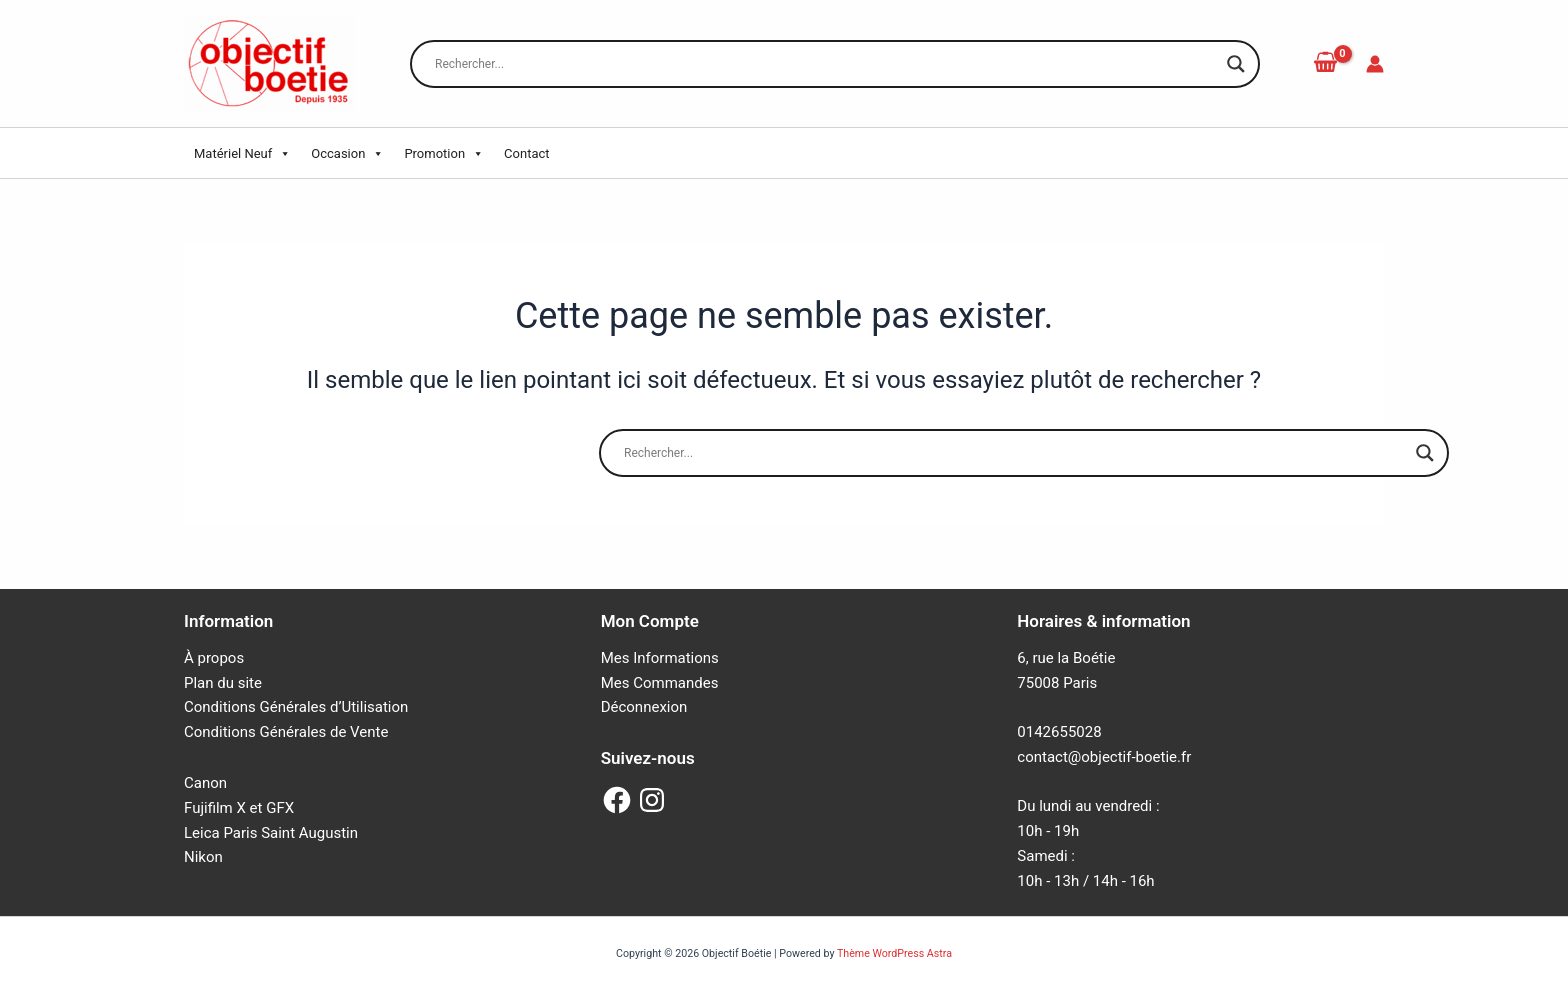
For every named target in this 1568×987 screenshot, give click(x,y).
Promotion (444, 154)
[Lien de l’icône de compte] (1375, 64)
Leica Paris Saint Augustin (271, 833)
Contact (526, 153)
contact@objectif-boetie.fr (1104, 757)
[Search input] (826, 64)
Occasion (347, 154)
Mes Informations (660, 658)
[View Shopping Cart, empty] (1325, 63)
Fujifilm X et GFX (239, 808)
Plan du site (223, 683)
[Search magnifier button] (1236, 64)
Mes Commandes (660, 683)
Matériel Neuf (242, 154)
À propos (214, 658)
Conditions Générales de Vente (286, 732)
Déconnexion (644, 707)
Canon (205, 783)
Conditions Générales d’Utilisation (296, 707)
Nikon (203, 857)
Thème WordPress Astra (894, 953)
